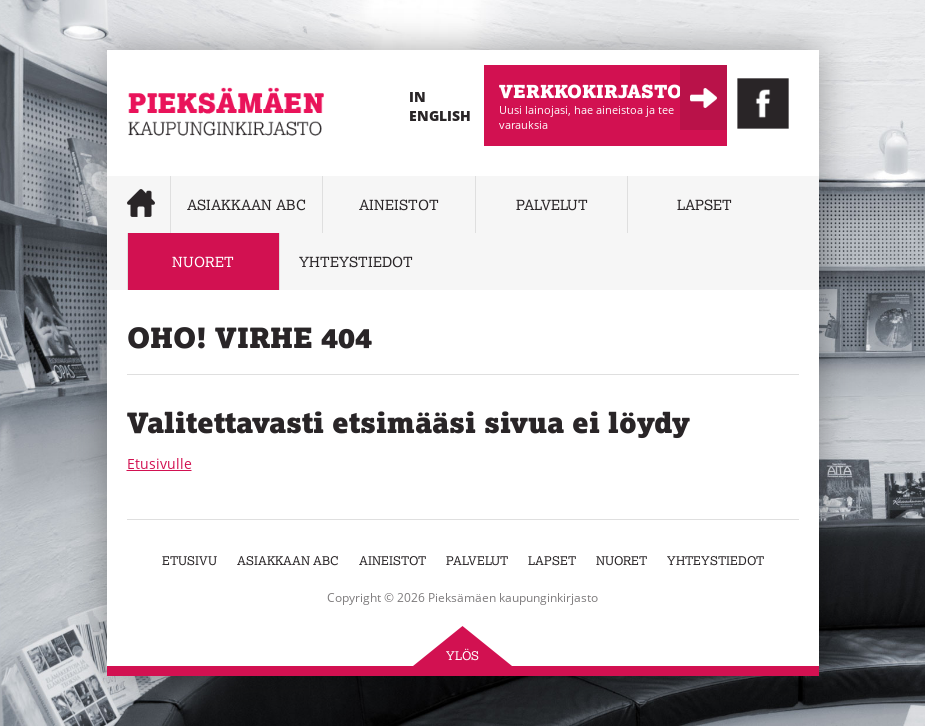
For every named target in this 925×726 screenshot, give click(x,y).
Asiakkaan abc (246, 204)
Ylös (462, 655)
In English (440, 106)
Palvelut (552, 204)
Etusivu (189, 560)
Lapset (704, 204)
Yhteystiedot (356, 261)
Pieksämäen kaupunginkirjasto (187, 165)
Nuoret (203, 261)
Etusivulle (159, 463)
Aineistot (399, 204)
